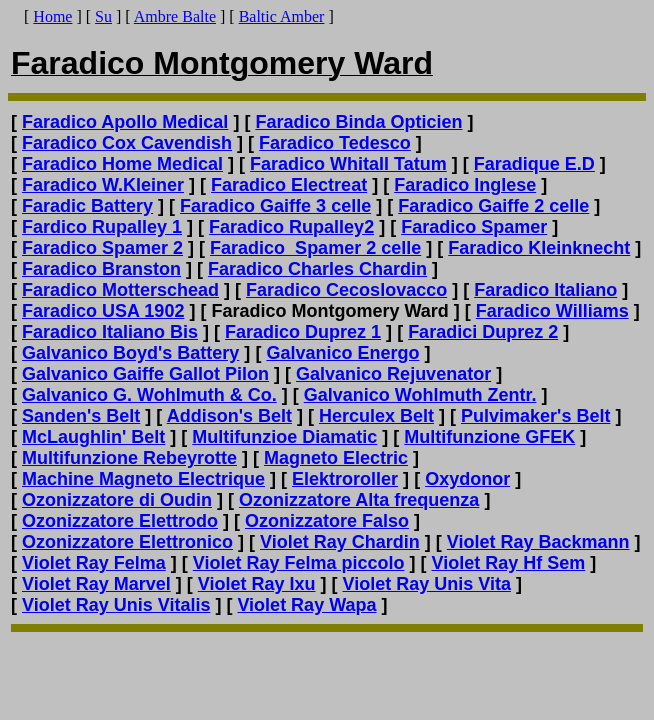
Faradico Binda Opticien (358, 122)
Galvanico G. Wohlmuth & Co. (149, 395)
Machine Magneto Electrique (143, 479)
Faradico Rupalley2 (291, 227)
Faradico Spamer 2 (102, 248)
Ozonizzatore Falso (327, 521)
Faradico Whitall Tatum (348, 164)
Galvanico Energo (342, 353)
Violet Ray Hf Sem (509, 563)
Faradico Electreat (289, 185)
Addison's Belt (229, 416)
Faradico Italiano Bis (110, 332)
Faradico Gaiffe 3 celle (275, 206)
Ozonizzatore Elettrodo (120, 521)
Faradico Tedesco (335, 143)
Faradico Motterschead (120, 290)
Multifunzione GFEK (489, 437)
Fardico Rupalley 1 (102, 227)
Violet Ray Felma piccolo (299, 563)
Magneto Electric (336, 458)
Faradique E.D (534, 164)
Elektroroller (345, 479)
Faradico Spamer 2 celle (315, 248)
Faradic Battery (87, 206)
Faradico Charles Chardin (317, 269)
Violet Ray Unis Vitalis (116, 605)
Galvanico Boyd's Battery (130, 353)
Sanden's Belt (81, 416)
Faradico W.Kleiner (103, 185)
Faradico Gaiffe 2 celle (493, 206)
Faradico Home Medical (122, 164)
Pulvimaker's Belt (535, 416)
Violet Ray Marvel (96, 584)
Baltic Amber (282, 16)
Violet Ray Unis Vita (427, 584)
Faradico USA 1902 (103, 311)
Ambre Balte (175, 16)
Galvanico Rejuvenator (393, 374)
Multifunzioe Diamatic (284, 437)
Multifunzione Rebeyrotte (129, 458)
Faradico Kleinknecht (539, 248)
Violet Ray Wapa (306, 605)
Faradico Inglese (465, 185)
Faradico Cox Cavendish (127, 143)
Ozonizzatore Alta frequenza (359, 500)
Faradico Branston (101, 269)
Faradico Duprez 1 (303, 332)
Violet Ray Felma (94, 563)
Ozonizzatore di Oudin (117, 500)
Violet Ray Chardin (340, 542)
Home (52, 16)
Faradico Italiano (545, 290)
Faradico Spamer (474, 227)
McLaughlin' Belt (93, 437)
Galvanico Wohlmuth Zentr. (420, 395)
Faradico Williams (552, 311)
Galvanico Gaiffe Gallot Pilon (145, 374)
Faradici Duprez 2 (483, 332)
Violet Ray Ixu (257, 584)
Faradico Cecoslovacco (346, 290)
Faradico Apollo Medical (125, 122)
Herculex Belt (376, 416)
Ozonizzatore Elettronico (127, 542)
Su (103, 16)
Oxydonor (467, 479)
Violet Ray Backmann (538, 542)
